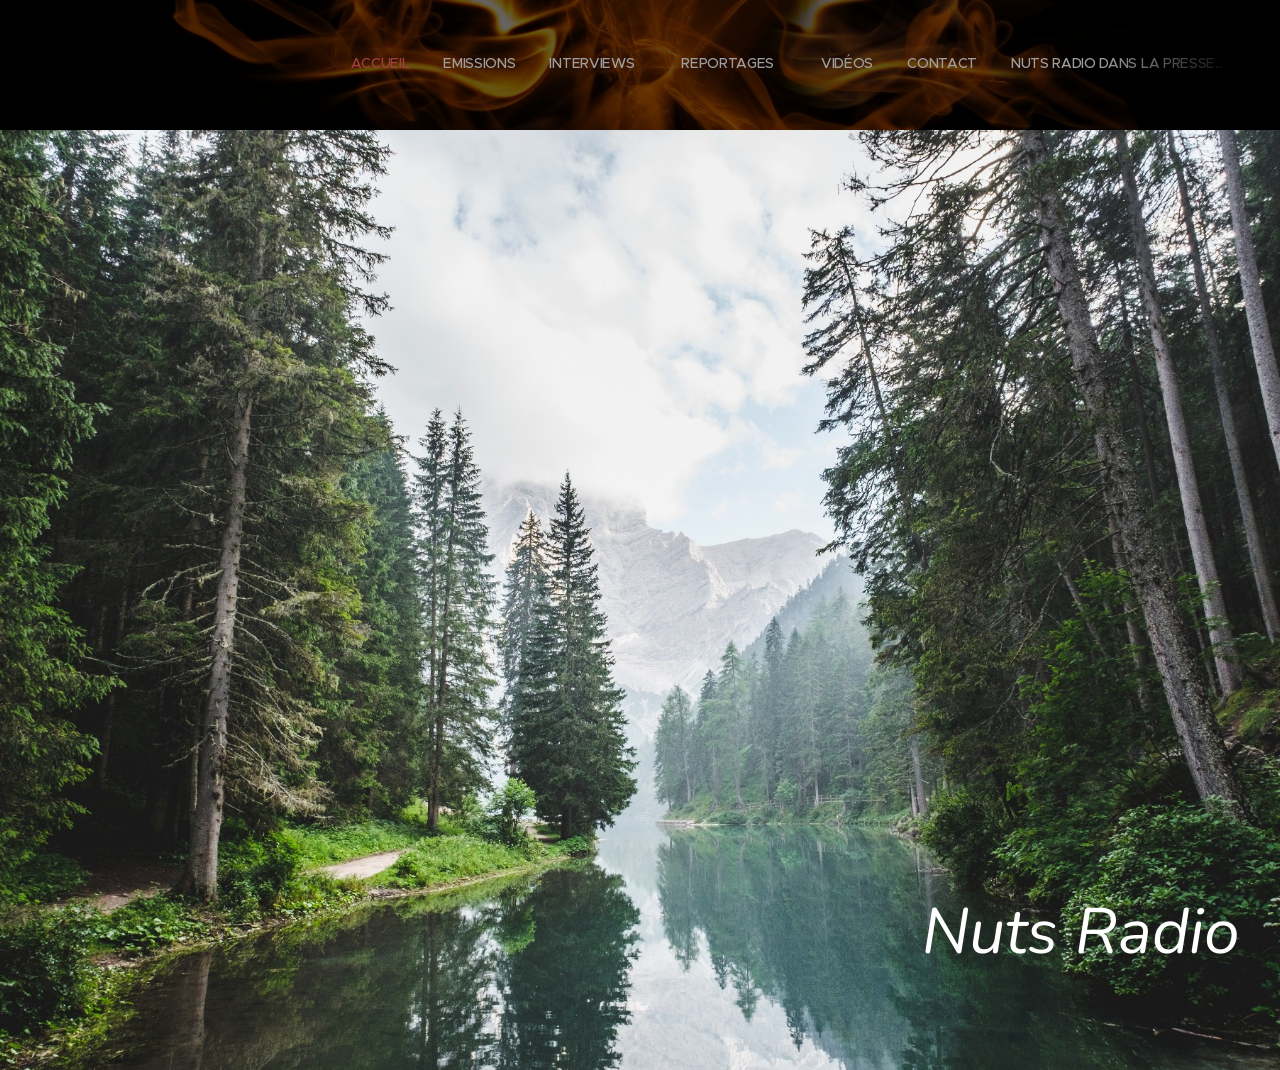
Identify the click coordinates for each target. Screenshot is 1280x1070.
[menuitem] (993, 65)
